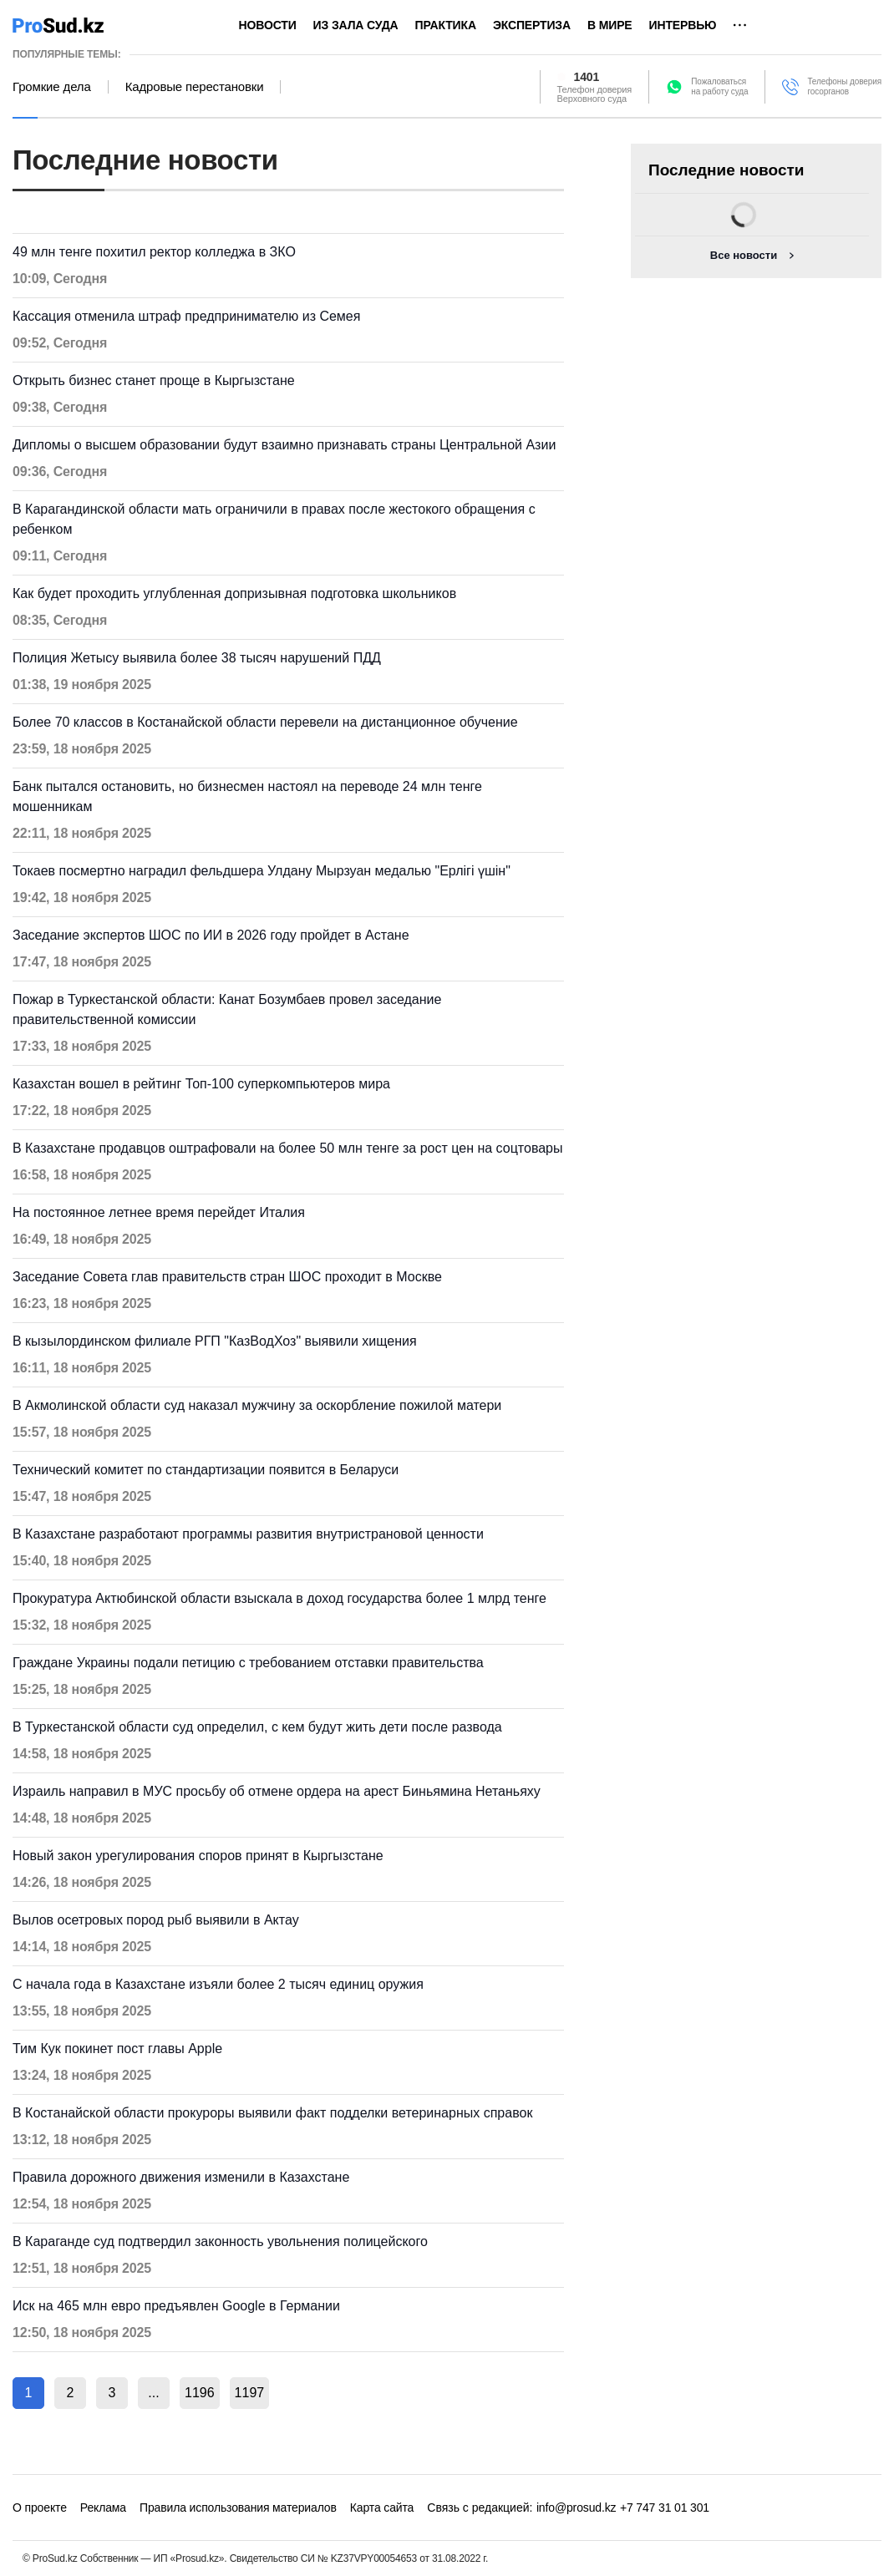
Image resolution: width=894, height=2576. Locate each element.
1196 (200, 2393)
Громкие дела (52, 87)
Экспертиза (532, 25)
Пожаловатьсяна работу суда (719, 86)
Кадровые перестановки (194, 87)
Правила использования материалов (238, 2507)
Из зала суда (356, 25)
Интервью (683, 25)
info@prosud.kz (576, 2507)
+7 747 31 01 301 (664, 2507)
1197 (250, 2393)
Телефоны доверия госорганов (844, 86)
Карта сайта (382, 2507)
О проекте (40, 2507)
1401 (587, 77)
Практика (445, 25)
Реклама (103, 2507)
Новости (268, 25)
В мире (609, 25)
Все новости (743, 255)
